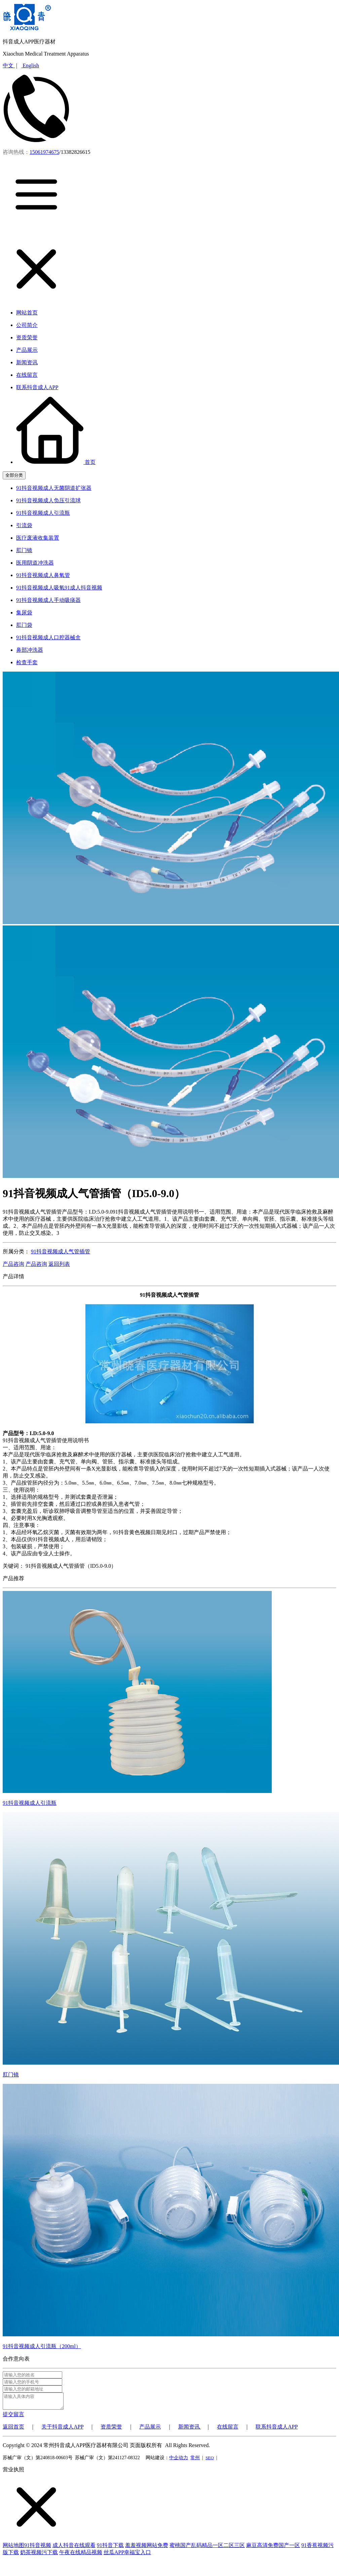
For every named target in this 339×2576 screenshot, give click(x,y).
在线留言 (227, 2430)
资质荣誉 (111, 2430)
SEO (209, 2460)
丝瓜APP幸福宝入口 (127, 2555)
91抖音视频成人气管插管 (60, 1251)
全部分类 (14, 475)
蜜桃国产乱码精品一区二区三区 (207, 2548)
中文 (9, 65)
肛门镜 (11, 2074)
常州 (195, 2460)
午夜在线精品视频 (80, 2555)
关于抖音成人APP (62, 2430)
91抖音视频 (37, 2548)
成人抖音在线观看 (74, 2548)
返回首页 (13, 2430)
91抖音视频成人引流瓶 (30, 1803)
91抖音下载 (110, 2548)
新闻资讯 (189, 2430)
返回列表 (59, 1264)
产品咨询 (13, 1264)
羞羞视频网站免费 (146, 2548)
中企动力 (178, 2460)
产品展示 (150, 2430)
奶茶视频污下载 (39, 2555)
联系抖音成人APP (277, 2430)
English (30, 65)
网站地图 (13, 2548)
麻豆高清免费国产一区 (273, 2548)
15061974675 (44, 152)
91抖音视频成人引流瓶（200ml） (42, 2346)
